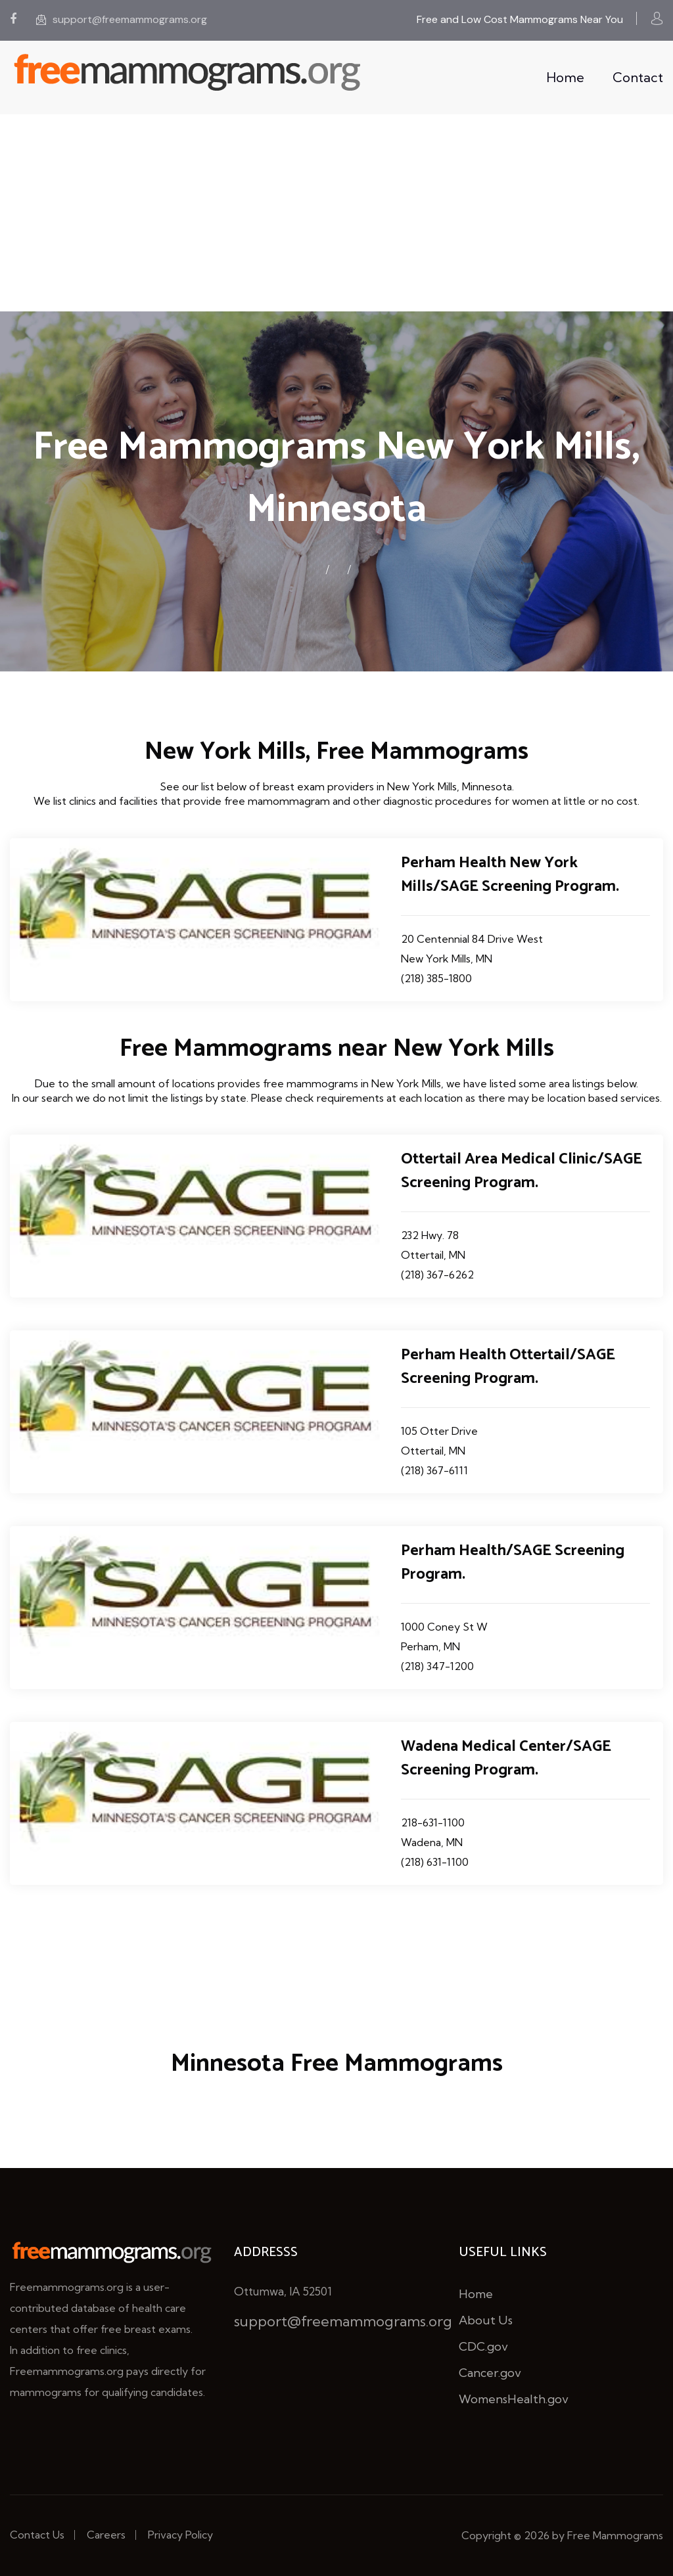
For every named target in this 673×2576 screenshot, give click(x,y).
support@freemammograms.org (121, 19)
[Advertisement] (336, 213)
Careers (106, 2534)
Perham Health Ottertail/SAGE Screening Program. (508, 1366)
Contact (638, 77)
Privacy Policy (180, 2534)
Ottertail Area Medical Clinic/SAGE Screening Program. (521, 1171)
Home (565, 77)
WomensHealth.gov (514, 2399)
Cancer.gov (490, 2372)
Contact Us (37, 2534)
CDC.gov (483, 2346)
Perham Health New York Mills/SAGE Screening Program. (510, 874)
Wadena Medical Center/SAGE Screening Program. (506, 1758)
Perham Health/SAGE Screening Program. (512, 1562)
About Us (486, 2320)
